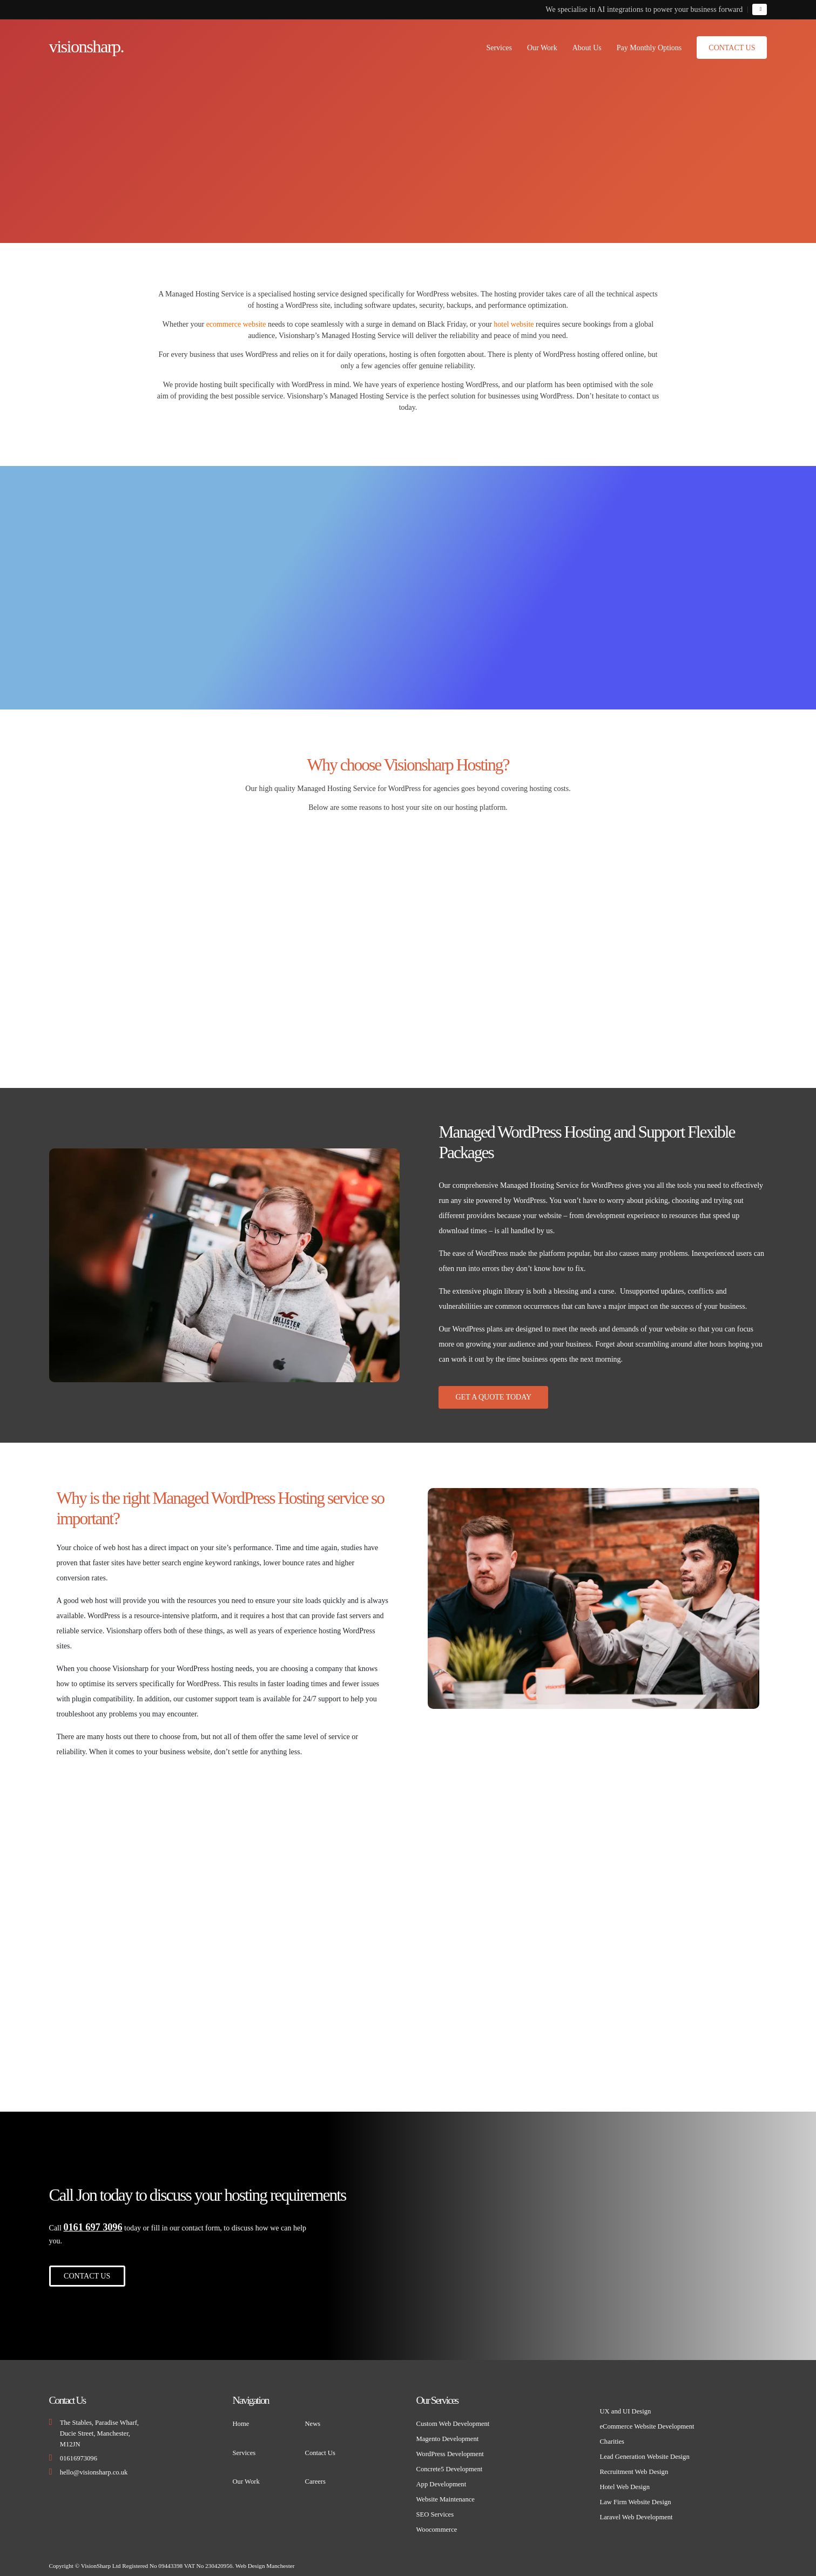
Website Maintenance (445, 2493)
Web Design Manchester (265, 2560)
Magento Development (447, 2433)
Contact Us (320, 2447)
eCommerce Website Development (646, 2420)
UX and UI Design (625, 2405)
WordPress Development (449, 2448)
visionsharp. (88, 46)
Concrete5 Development (449, 2463)
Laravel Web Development (635, 2511)
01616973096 (78, 2452)
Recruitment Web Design (633, 2466)
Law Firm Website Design (635, 2496)
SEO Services (435, 2508)
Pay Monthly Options (649, 48)
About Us (587, 48)
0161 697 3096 (92, 2221)
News (313, 2418)
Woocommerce (436, 2523)
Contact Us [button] (732, 48)
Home (241, 2418)
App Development (441, 2478)
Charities (611, 2435)
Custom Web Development (452, 2418)
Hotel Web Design (624, 2481)
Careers (315, 2475)
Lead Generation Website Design (644, 2451)
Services (498, 48)
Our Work (542, 48)
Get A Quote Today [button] (493, 1397)
